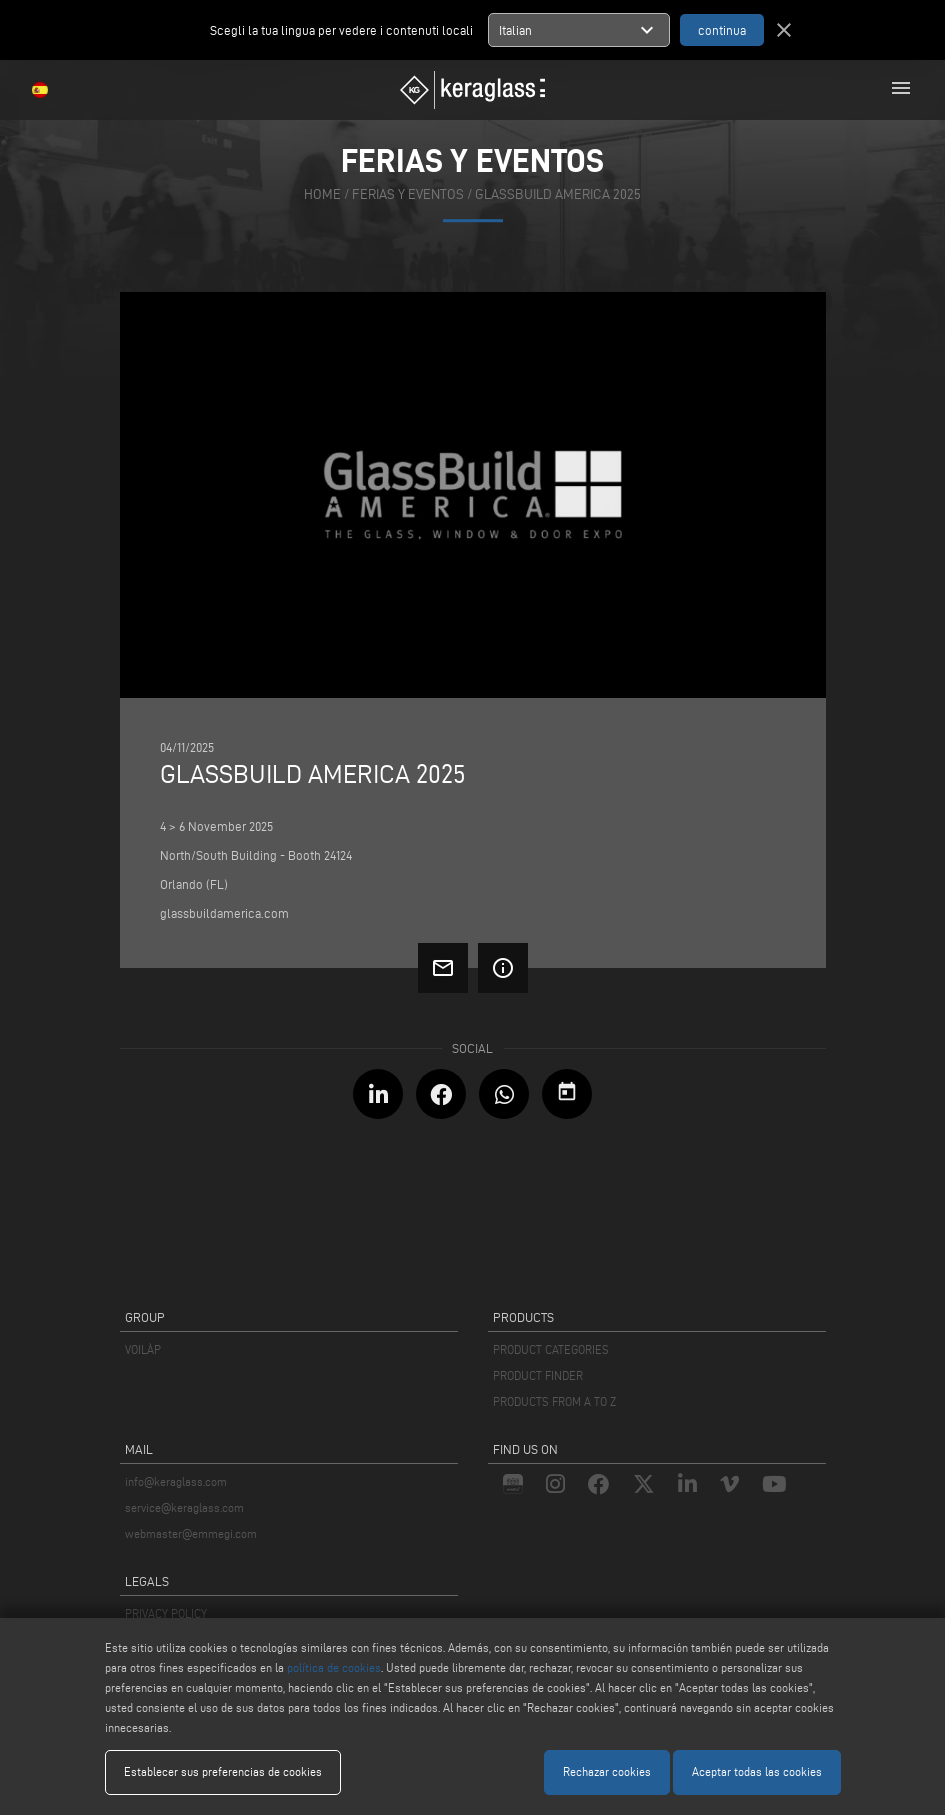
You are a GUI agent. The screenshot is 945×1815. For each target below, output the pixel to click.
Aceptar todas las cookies (757, 1771)
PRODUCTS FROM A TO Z (554, 1401)
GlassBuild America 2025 (558, 194)
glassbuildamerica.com (224, 913)
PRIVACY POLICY (166, 1613)
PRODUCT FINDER (538, 1375)
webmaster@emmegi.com (191, 1533)
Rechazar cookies (607, 1771)
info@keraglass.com (176, 1481)
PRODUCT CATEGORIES (551, 1349)
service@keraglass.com (184, 1507)
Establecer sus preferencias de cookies (223, 1771)
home (322, 194)
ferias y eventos (408, 194)
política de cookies (334, 1667)
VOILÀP (143, 1349)
